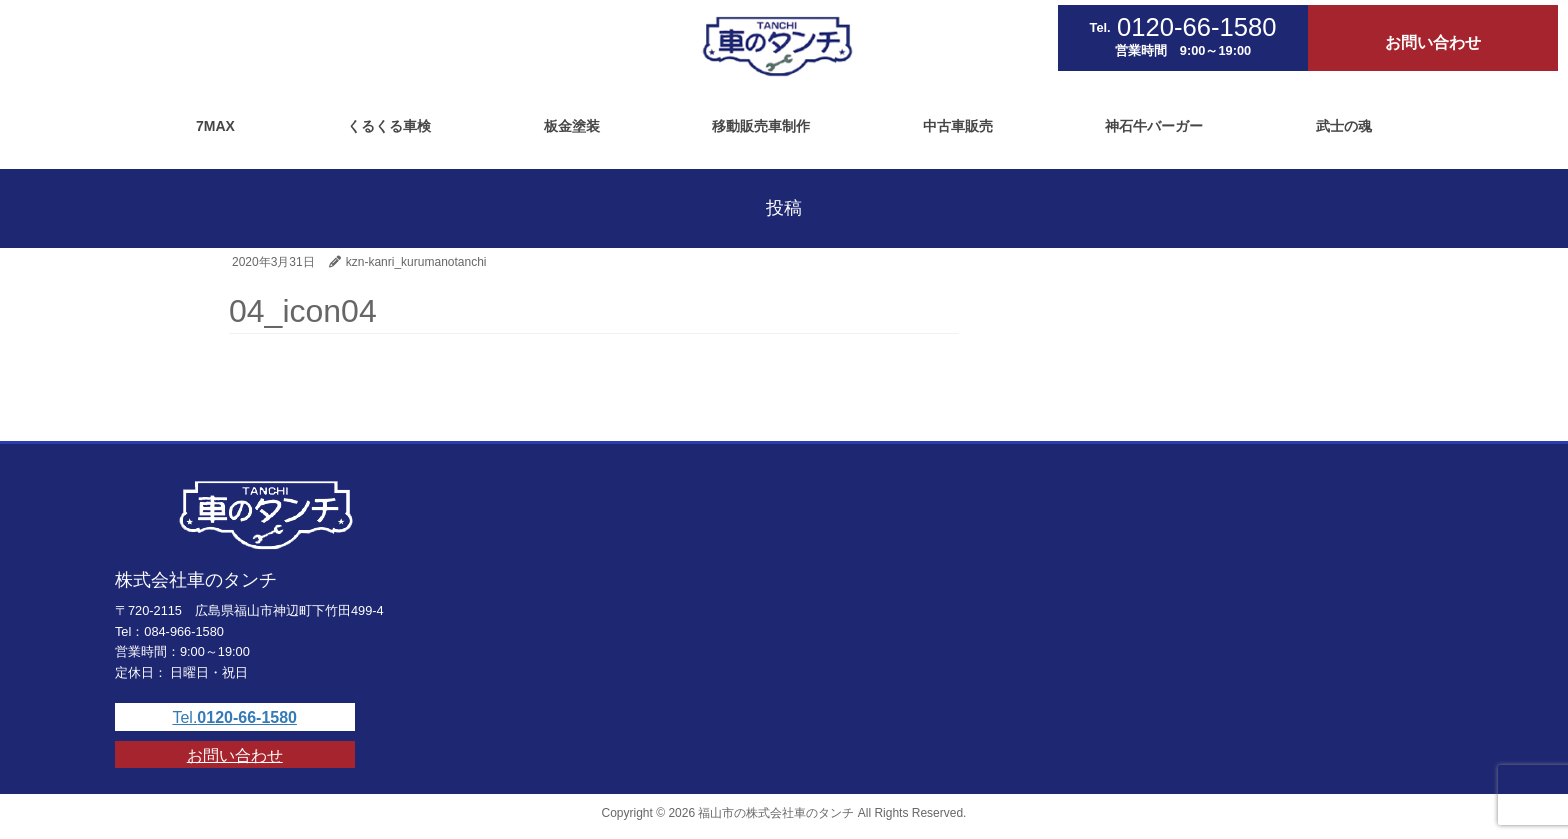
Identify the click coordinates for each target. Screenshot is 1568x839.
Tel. (234, 717)
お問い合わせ (235, 755)
